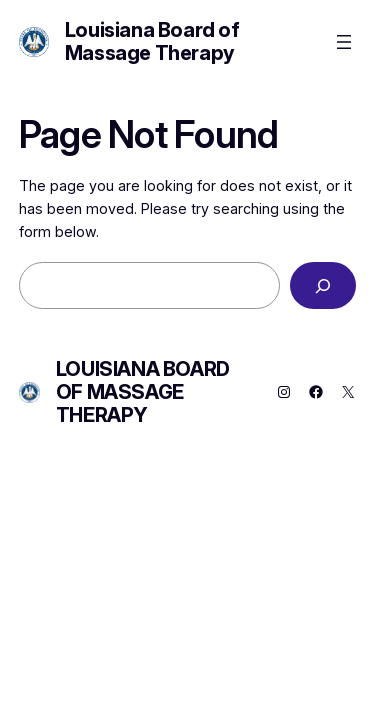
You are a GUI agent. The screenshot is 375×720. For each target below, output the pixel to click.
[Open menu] (344, 42)
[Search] (323, 285)
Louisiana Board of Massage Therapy (152, 41)
